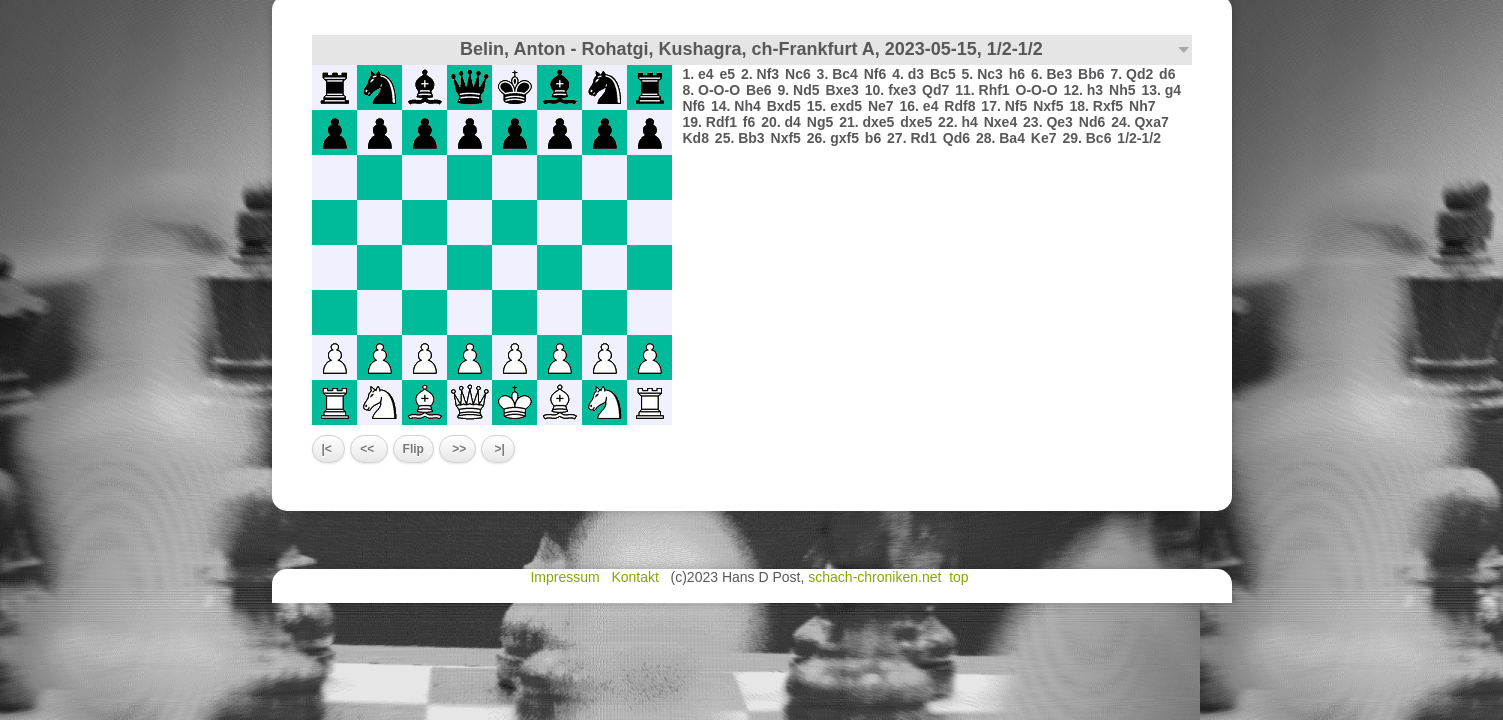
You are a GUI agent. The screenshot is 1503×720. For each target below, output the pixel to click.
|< (329, 449)
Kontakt (636, 577)
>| (498, 449)
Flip (413, 449)
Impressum (566, 577)
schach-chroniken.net (874, 577)
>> (457, 449)
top (960, 577)
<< (368, 449)
